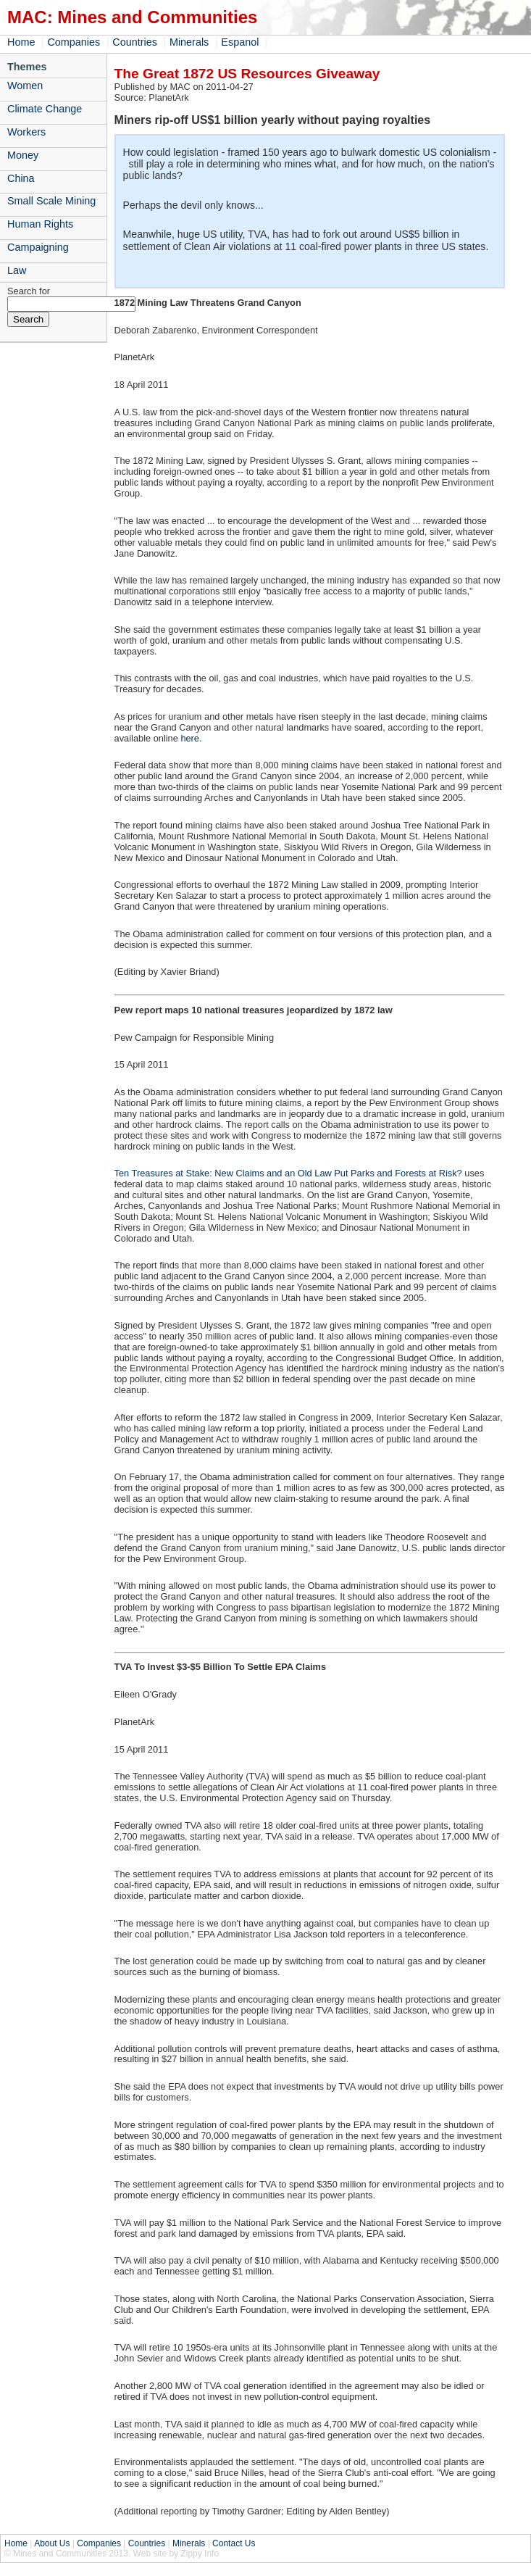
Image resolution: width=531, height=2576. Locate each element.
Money (22, 155)
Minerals (189, 42)
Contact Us (233, 2543)
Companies (73, 42)
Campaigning (38, 247)
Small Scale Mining (51, 201)
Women (25, 85)
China (21, 178)
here (189, 738)
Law (16, 270)
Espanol (240, 42)
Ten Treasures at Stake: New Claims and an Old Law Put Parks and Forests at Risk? (288, 1173)
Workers (26, 132)
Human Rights (40, 224)
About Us (52, 2543)
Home (21, 42)
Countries (134, 42)
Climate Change (44, 109)
